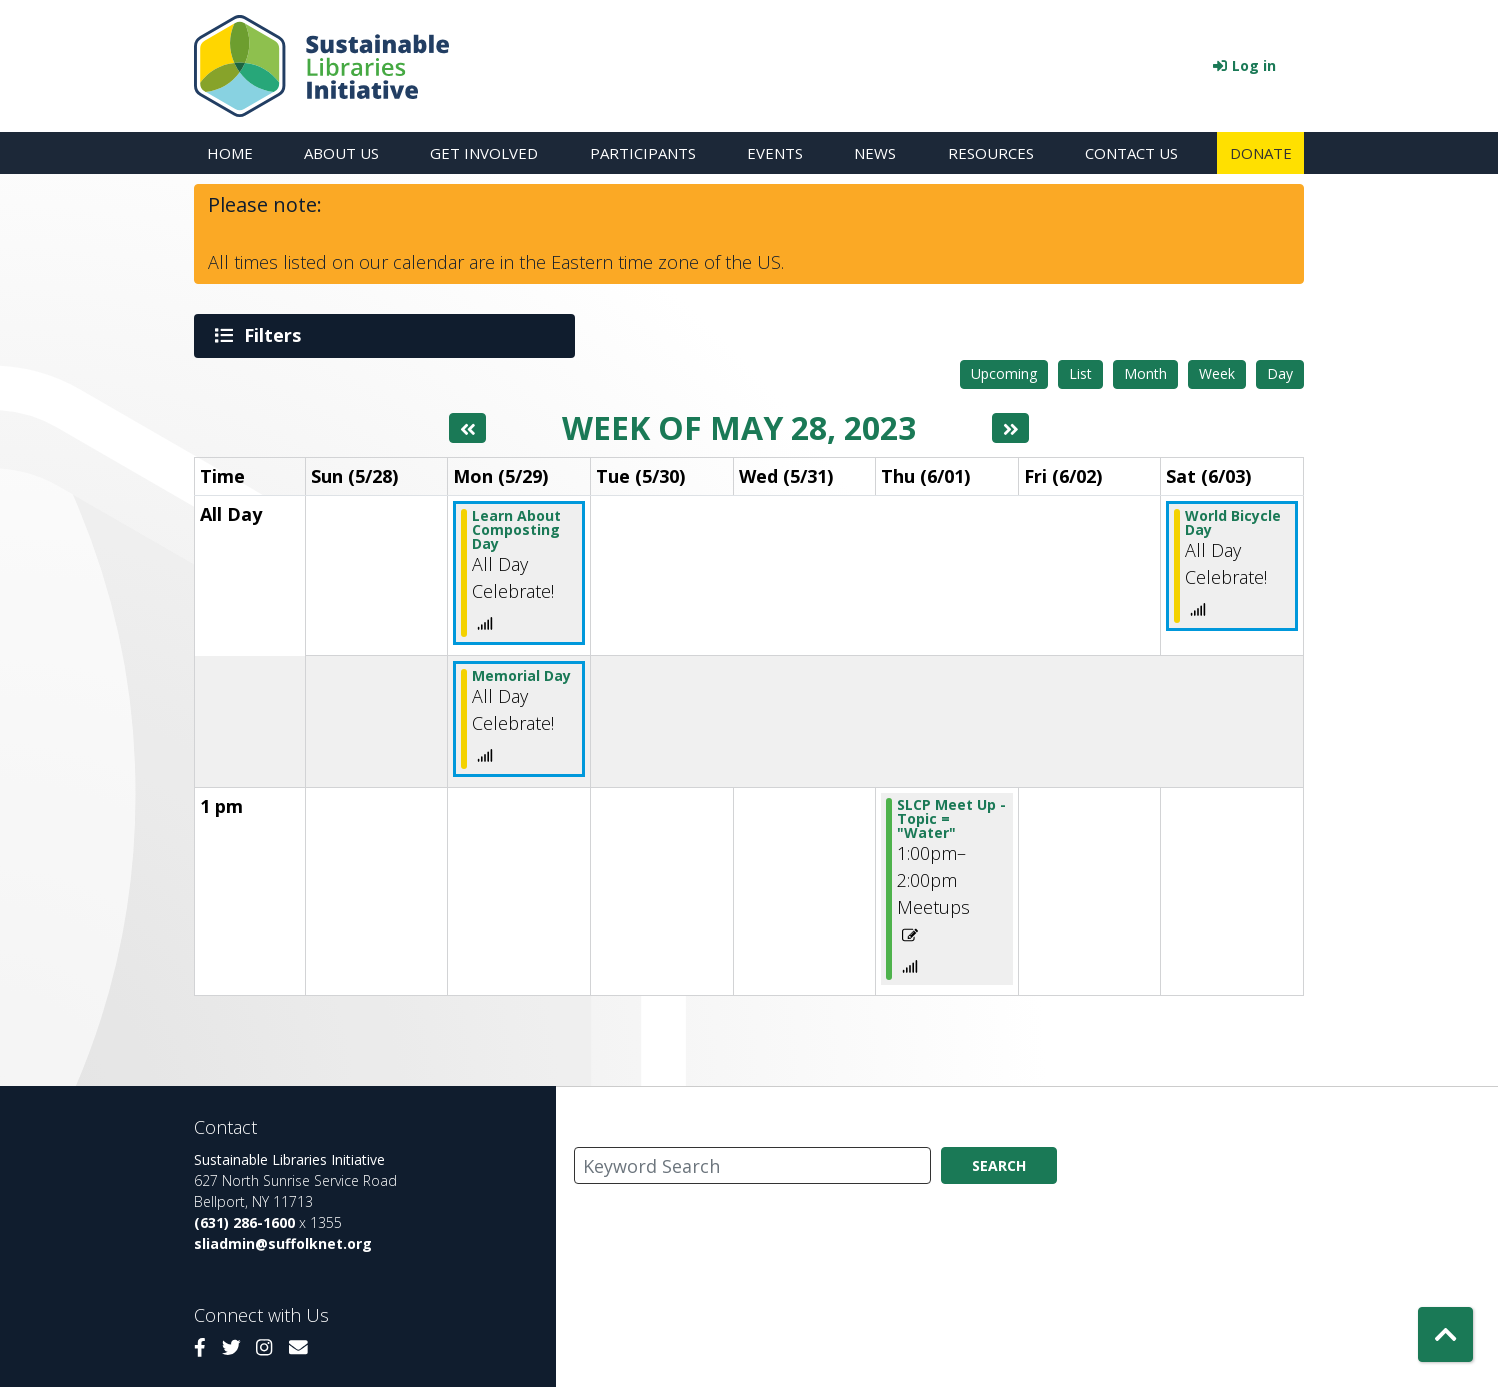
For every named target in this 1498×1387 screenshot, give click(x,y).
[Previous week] (467, 427)
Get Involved (484, 153)
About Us (341, 153)
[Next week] (1010, 427)
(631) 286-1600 (244, 1221)
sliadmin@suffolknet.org (283, 1242)
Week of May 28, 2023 (739, 426)
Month (1145, 372)
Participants (643, 153)
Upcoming (1004, 372)
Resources (991, 153)
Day (1280, 372)
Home (230, 153)
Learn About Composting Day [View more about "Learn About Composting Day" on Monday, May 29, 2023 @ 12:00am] (516, 528)
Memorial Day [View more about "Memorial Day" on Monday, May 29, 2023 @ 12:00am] (521, 674)
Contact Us (1131, 153)
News (875, 153)
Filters (276, 335)
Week (1217, 372)
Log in (1254, 65)
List (1080, 372)
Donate (1261, 153)
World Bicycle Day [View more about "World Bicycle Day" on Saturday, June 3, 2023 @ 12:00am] (1233, 521)
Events (775, 153)
